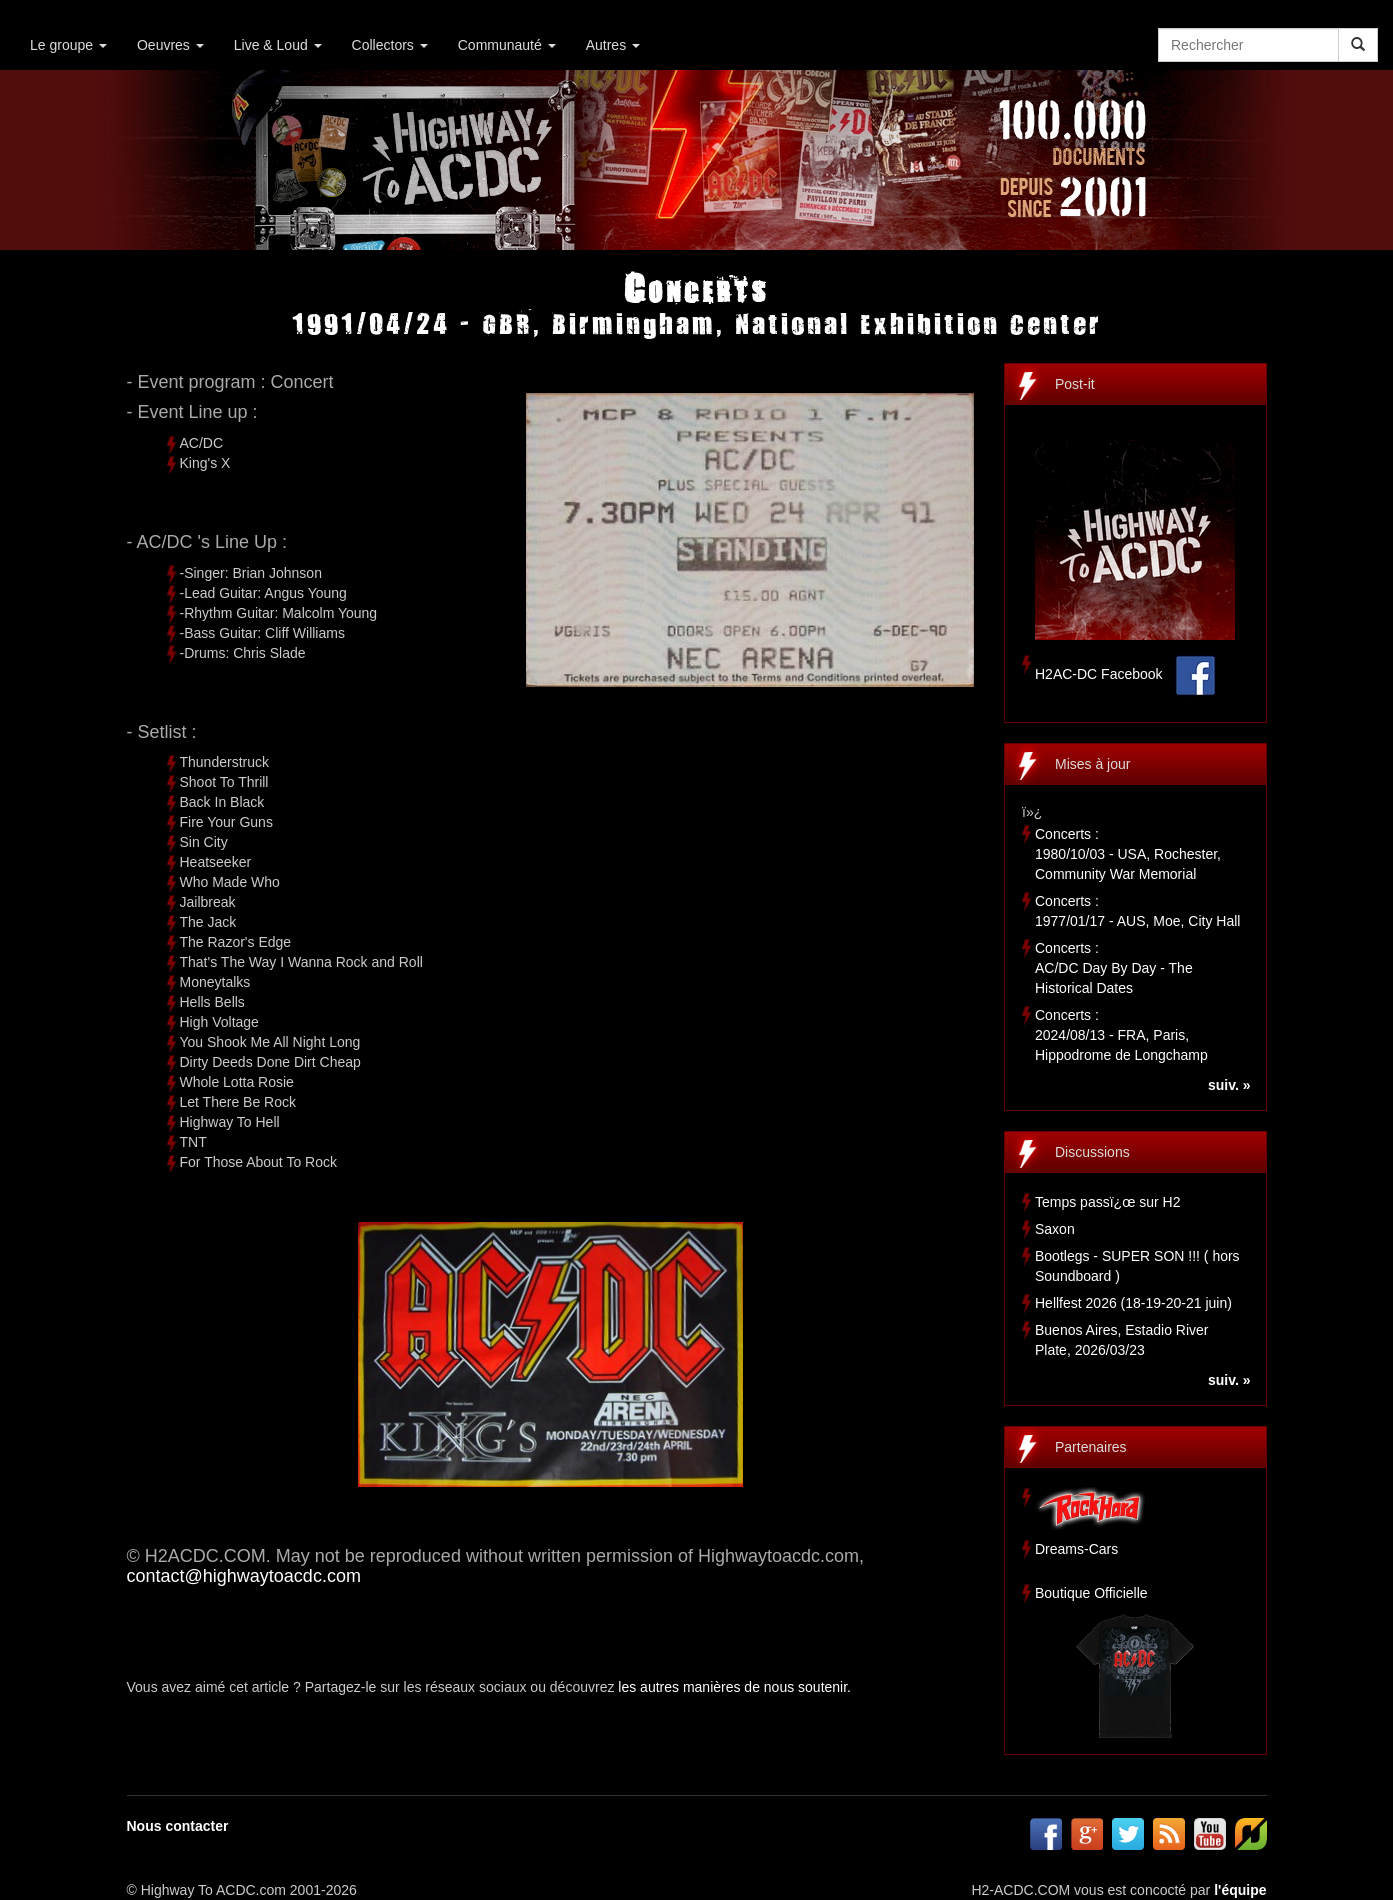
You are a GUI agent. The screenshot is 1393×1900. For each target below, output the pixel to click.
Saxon (1055, 1229)
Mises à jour (1092, 764)
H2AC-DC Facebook (1099, 674)
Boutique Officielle (1091, 1593)
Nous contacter (178, 1826)
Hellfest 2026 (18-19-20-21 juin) (1133, 1303)
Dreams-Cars (1076, 1549)
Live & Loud (278, 45)
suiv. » (1229, 1085)
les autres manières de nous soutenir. (734, 1687)
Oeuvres (170, 45)
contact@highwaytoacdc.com (244, 1576)
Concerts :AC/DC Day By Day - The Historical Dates (1114, 968)
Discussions (1092, 1152)
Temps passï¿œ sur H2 (1107, 1202)
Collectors (390, 45)
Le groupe (68, 45)
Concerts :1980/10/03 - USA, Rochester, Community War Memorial (1128, 854)
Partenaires (1091, 1447)
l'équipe (1240, 1890)
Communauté (507, 45)
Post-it (1075, 384)
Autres (613, 45)
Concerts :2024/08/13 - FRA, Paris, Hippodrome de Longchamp (1121, 1035)
